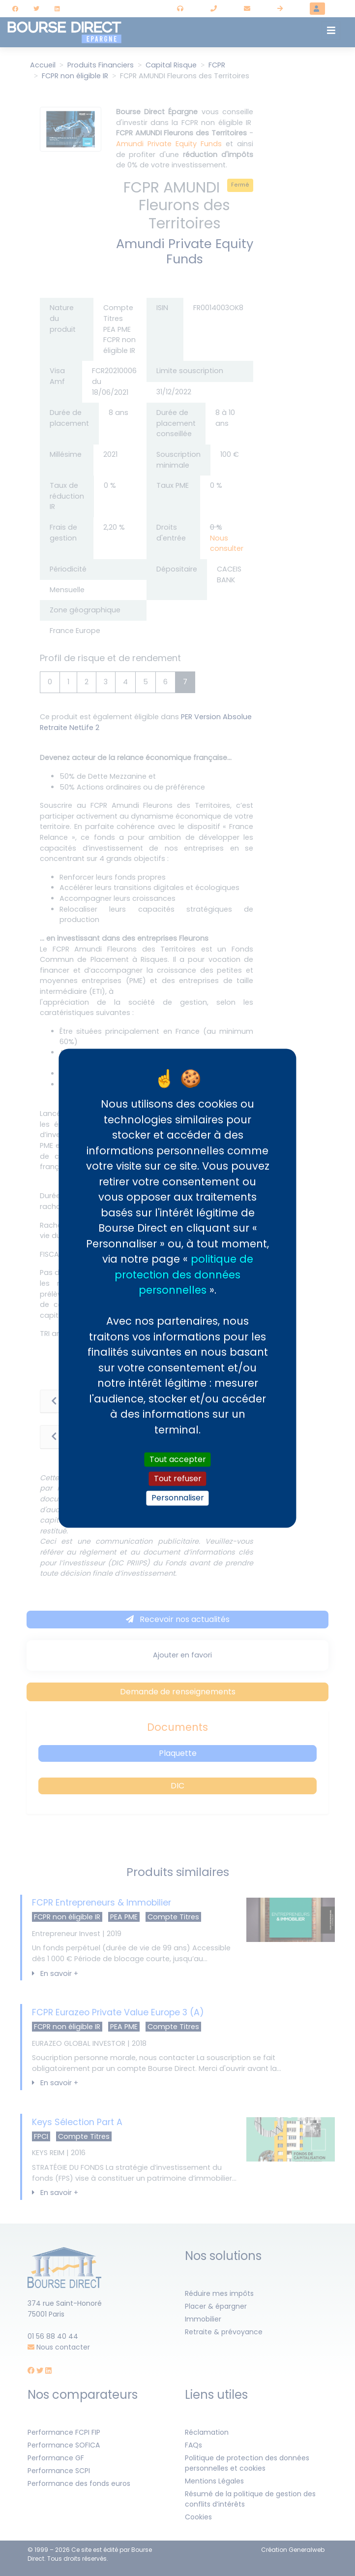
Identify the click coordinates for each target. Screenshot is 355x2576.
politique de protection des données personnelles (184, 1274)
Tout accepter (177, 1459)
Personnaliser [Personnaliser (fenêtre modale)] (177, 1498)
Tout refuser (178, 1479)
